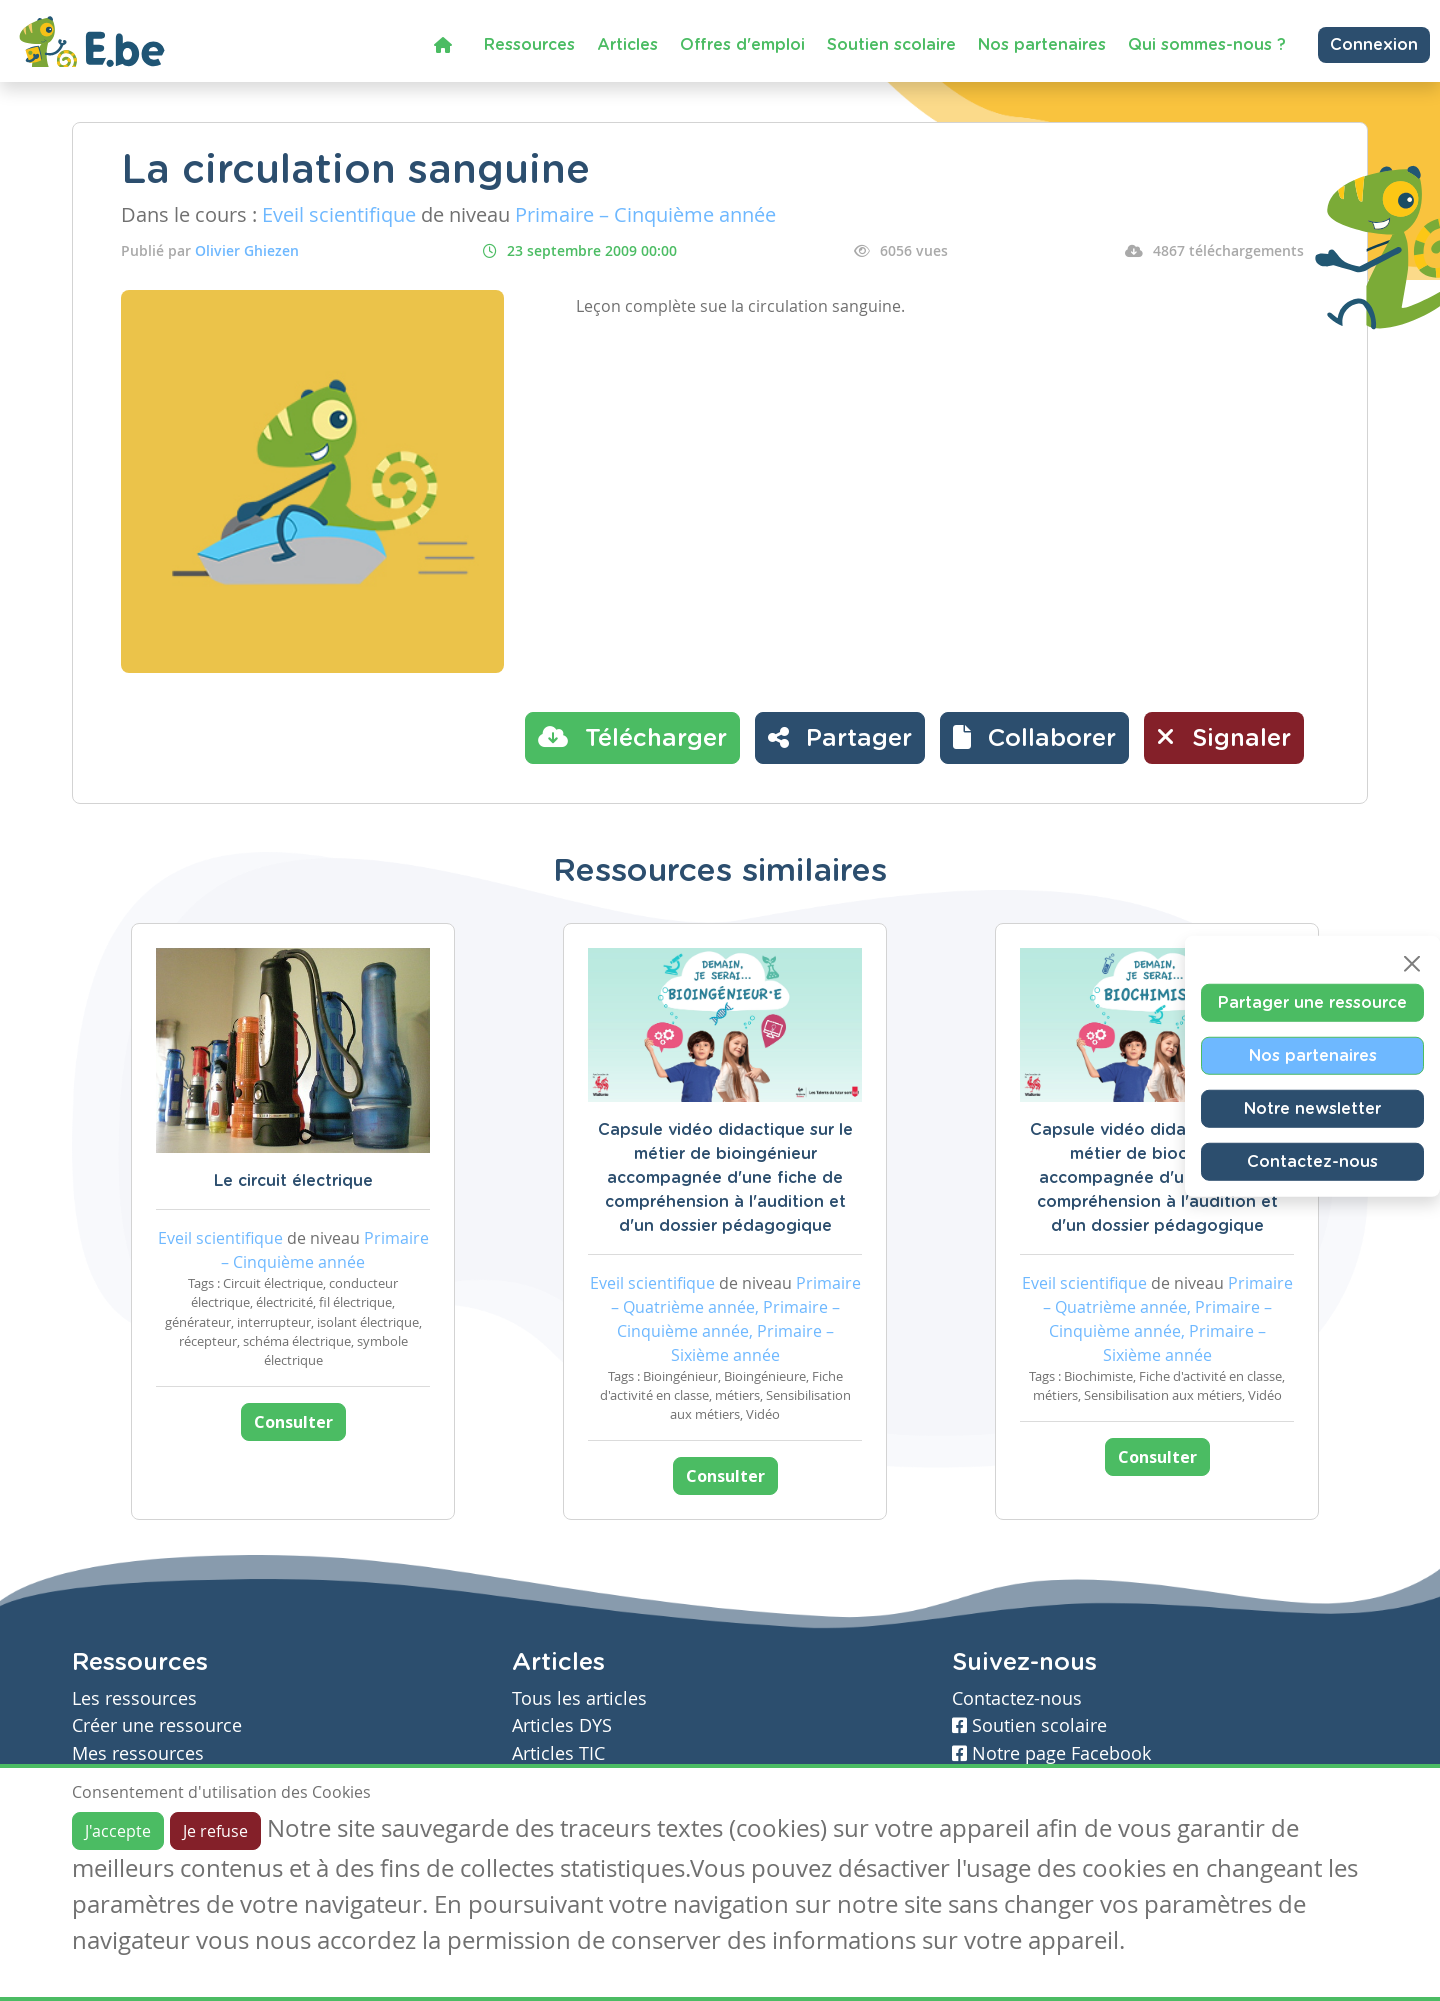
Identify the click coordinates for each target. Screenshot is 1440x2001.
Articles (627, 45)
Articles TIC (558, 1753)
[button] (1034, 738)
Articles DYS (562, 1725)
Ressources (529, 45)
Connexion (1374, 45)
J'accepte (118, 1831)
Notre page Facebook (1051, 1753)
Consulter (293, 1422)
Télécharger (632, 737)
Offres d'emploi (742, 45)
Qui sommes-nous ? (1207, 45)
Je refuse (215, 1831)
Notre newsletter (1312, 1108)
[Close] (1412, 963)
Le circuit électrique (293, 1181)
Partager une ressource (1312, 1002)
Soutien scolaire (891, 45)
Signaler (1224, 737)
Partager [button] (840, 737)
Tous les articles (579, 1698)
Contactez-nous (1312, 1161)
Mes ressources (138, 1753)
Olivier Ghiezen (247, 250)
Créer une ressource (157, 1725)
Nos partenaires (1042, 45)
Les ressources (134, 1698)
